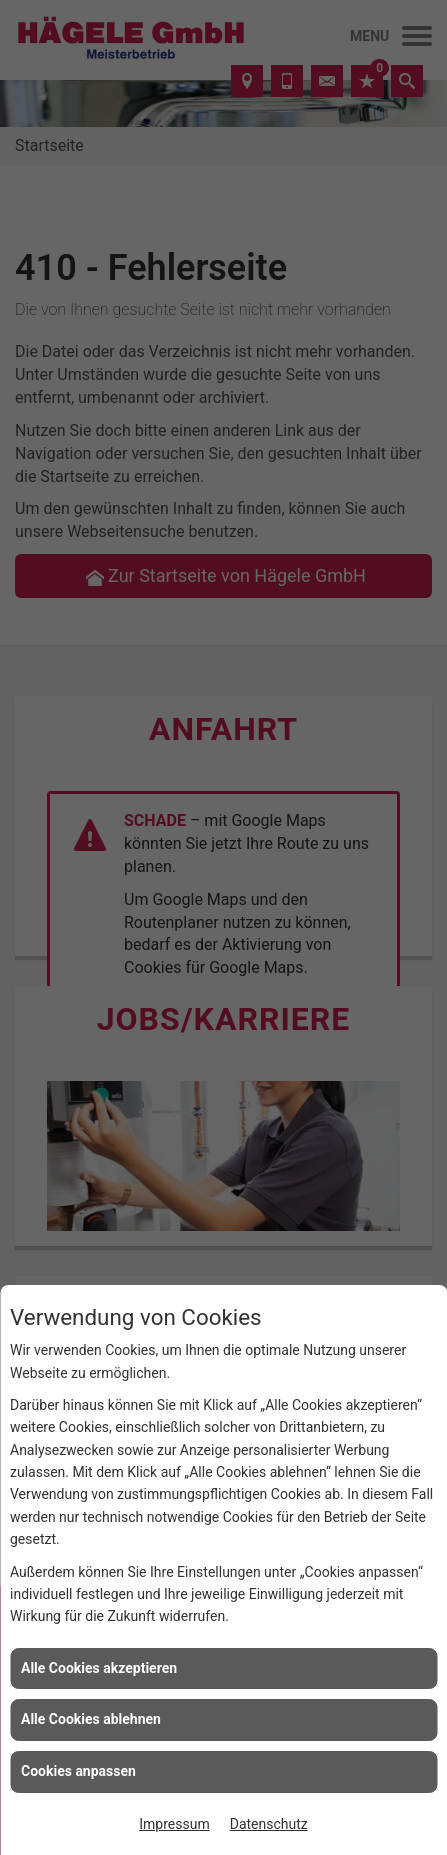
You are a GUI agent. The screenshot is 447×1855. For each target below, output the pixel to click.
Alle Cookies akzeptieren (99, 1668)
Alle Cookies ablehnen (91, 1719)
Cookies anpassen (78, 1771)
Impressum (174, 1824)
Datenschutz (269, 1824)
